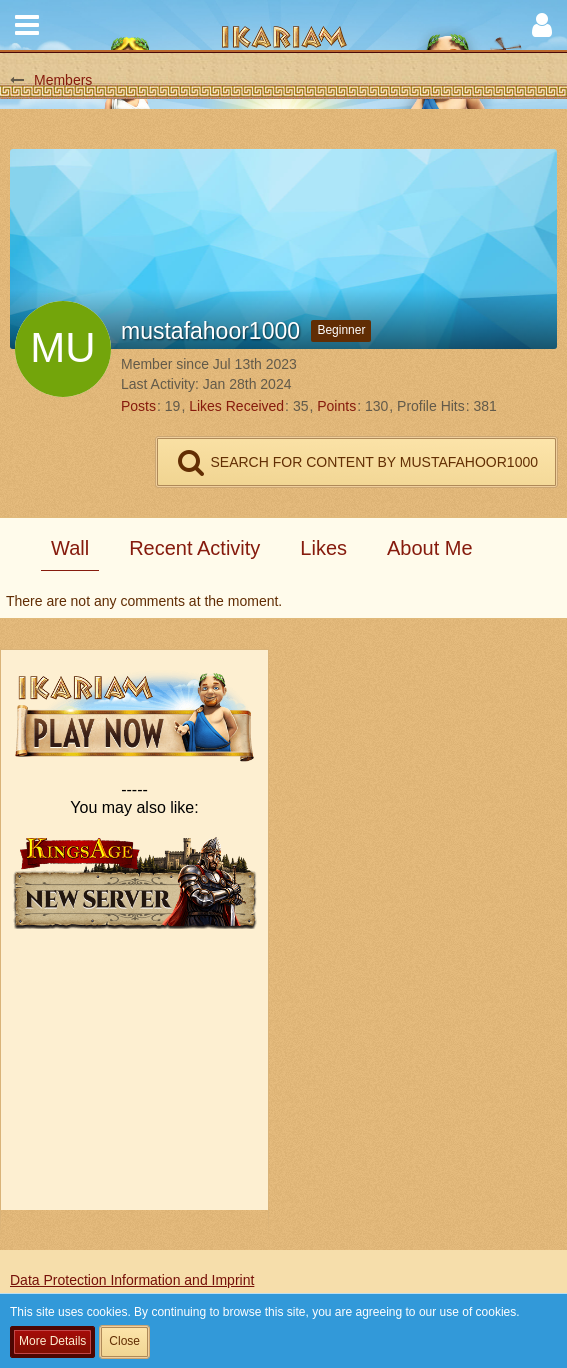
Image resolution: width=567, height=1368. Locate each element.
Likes (323, 548)
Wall (70, 548)
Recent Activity (194, 548)
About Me (430, 548)
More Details (52, 1341)
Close (124, 1341)
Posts (138, 406)
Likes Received (236, 406)
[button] (27, 25)
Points (336, 406)
